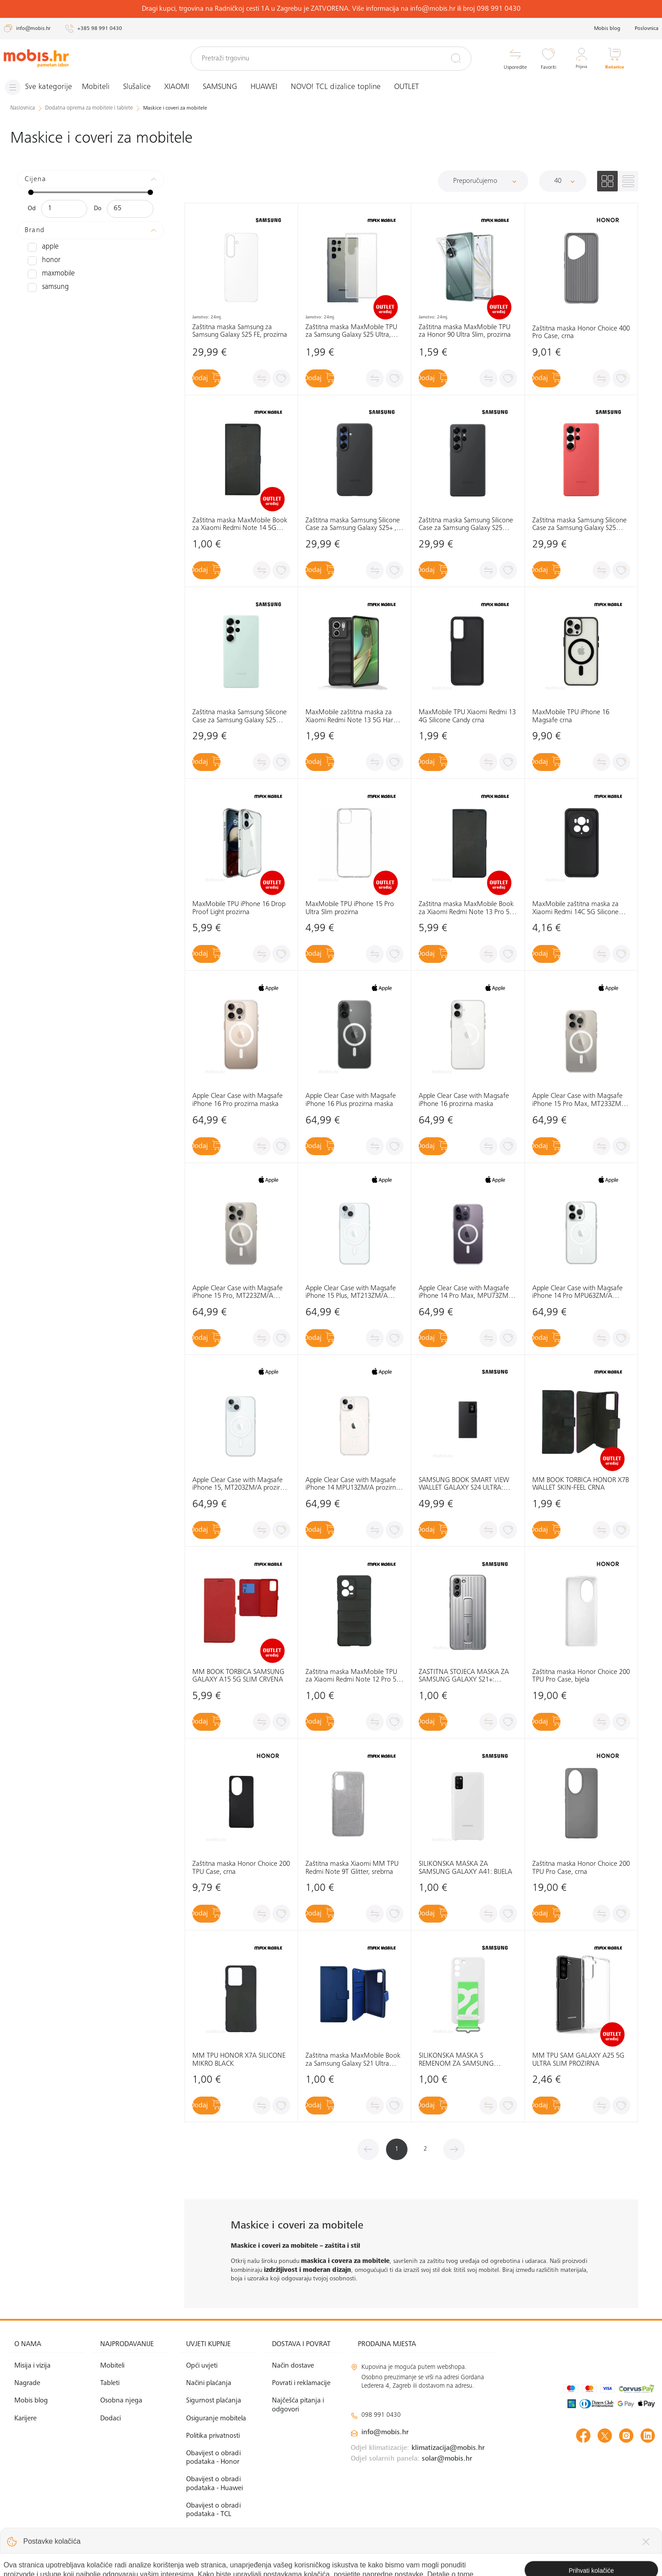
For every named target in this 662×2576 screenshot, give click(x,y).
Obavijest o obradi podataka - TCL (213, 2510)
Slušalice (143, 87)
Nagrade (27, 2383)
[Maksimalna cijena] (130, 208)
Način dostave (293, 2365)
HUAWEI (270, 87)
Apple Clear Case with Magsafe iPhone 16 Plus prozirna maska (351, 1100)
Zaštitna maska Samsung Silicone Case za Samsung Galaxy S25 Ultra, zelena (239, 716)
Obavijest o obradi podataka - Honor (213, 2458)
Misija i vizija (32, 2365)
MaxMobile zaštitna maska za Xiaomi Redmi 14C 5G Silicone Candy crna (575, 908)
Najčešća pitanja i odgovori (298, 2405)
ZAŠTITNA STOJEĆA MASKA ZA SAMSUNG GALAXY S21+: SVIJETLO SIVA (464, 1676)
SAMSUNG (226, 87)
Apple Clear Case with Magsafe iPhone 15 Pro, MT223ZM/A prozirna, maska (237, 1292)
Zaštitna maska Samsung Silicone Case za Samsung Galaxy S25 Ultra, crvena (579, 525)
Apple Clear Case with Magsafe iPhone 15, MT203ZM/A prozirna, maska (240, 1484)
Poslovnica (646, 28)
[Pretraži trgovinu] (331, 59)
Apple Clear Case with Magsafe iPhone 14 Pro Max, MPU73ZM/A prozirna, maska (467, 1292)
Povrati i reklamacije (301, 2383)
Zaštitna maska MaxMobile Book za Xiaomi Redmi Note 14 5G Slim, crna (239, 525)
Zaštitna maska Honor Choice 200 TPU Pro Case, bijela (581, 1676)
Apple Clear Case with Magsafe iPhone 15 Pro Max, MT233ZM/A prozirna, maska (580, 1100)
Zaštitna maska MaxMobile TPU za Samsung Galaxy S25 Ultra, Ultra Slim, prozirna (351, 331)
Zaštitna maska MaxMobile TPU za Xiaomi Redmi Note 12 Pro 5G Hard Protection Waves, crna (353, 1676)
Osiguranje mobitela (216, 2418)
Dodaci (110, 2418)
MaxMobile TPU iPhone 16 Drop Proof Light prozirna (238, 908)
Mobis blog (607, 28)
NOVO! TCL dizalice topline (342, 87)
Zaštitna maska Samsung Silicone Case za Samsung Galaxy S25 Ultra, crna (466, 525)
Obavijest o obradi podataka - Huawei (214, 2483)
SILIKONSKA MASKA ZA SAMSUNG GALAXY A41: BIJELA (465, 1868)
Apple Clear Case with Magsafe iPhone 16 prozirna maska (464, 1100)
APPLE (42, 246)
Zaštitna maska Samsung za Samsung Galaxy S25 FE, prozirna (239, 331)
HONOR (42, 260)
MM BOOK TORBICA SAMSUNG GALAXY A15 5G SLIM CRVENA (238, 1676)
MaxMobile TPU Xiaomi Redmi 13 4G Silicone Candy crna (467, 716)
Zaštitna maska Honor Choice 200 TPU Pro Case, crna (581, 1868)
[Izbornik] (42, 87)
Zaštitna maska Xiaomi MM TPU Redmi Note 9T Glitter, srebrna (352, 1868)
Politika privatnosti (213, 2436)
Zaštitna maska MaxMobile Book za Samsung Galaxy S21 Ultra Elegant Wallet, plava (353, 2060)
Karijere (25, 2418)
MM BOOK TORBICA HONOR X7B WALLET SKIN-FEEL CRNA (580, 1484)
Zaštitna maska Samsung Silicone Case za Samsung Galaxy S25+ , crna (353, 525)
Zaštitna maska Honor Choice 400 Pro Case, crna (581, 332)
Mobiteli (102, 87)
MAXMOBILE (49, 273)
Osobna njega (121, 2400)
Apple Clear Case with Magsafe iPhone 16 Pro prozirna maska (237, 1100)
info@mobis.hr (385, 2432)
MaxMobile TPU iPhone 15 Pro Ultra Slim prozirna (350, 908)
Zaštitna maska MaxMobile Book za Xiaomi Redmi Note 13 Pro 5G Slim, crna (466, 908)
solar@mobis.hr (447, 2458)
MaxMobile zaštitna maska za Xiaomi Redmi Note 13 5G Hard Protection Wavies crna (351, 716)
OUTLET (413, 87)
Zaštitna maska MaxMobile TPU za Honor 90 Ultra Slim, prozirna (465, 331)
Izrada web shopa (592, 2559)
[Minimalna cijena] (64, 208)
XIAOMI (183, 87)
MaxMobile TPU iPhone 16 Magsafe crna (570, 716)
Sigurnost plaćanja (213, 2400)
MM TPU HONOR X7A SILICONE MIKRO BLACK (238, 2060)
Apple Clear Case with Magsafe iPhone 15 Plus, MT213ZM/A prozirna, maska (351, 1292)
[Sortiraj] (483, 181)
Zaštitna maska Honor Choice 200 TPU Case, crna (241, 1868)
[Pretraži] (456, 58)
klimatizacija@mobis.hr (448, 2448)
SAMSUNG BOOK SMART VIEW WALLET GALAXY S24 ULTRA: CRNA (464, 1484)
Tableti (109, 2383)
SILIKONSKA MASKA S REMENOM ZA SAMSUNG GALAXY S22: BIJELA (456, 2060)
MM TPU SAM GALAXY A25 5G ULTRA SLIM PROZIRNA (578, 2060)
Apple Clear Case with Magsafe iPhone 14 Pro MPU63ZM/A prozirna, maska (577, 1292)
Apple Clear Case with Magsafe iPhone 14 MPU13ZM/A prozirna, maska (353, 1484)
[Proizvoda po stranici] (563, 181)
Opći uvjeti (201, 2365)
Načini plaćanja (208, 2383)
